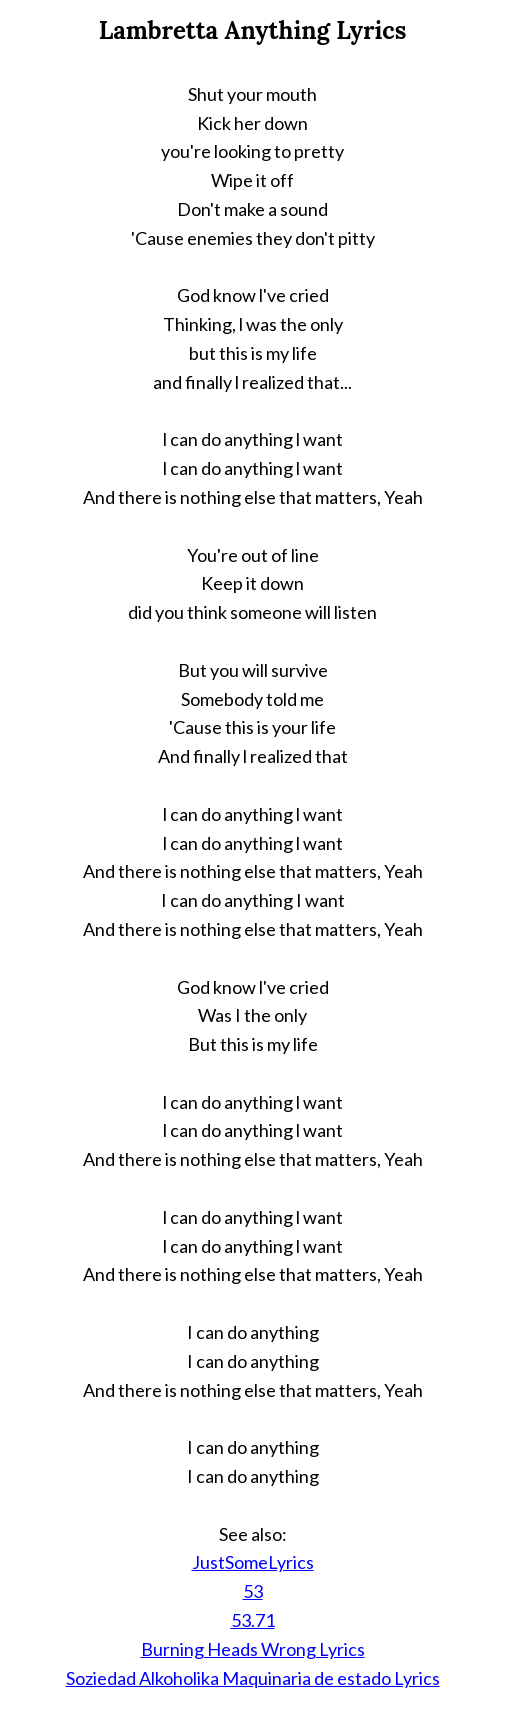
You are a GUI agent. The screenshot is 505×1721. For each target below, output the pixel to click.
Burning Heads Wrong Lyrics (253, 1649)
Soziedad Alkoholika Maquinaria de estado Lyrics (253, 1678)
